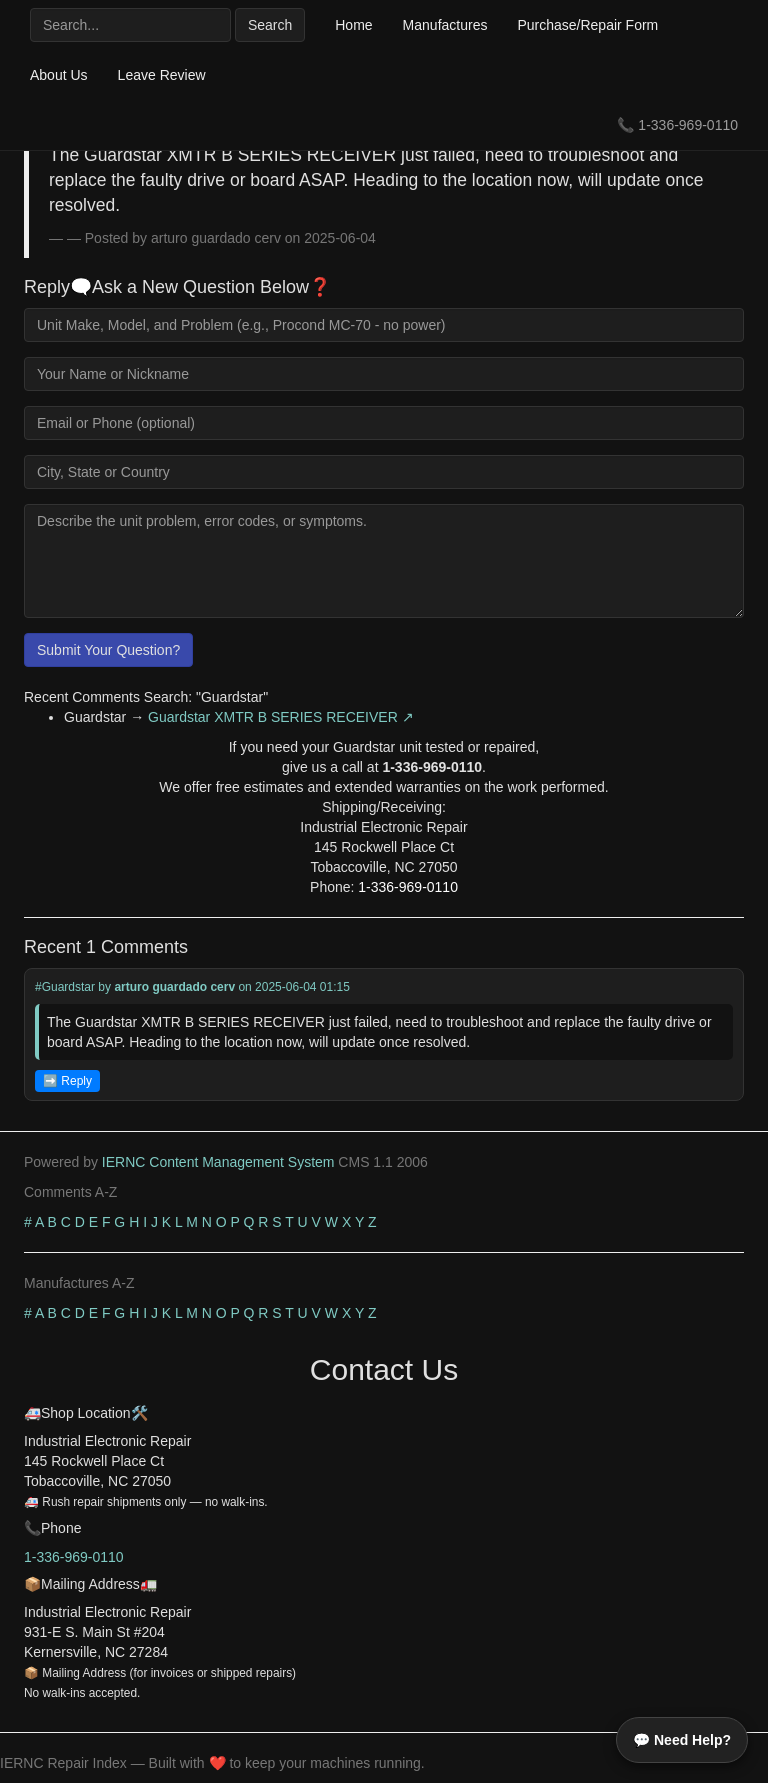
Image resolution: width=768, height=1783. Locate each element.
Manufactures (445, 25)
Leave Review (162, 75)
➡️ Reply (67, 1081)
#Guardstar (65, 987)
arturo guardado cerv (174, 987)
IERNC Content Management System (218, 1162)
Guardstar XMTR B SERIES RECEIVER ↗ (281, 717)
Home (353, 25)
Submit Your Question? (108, 650)
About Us (59, 75)
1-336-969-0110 (688, 125)
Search (270, 25)
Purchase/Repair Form (587, 25)
